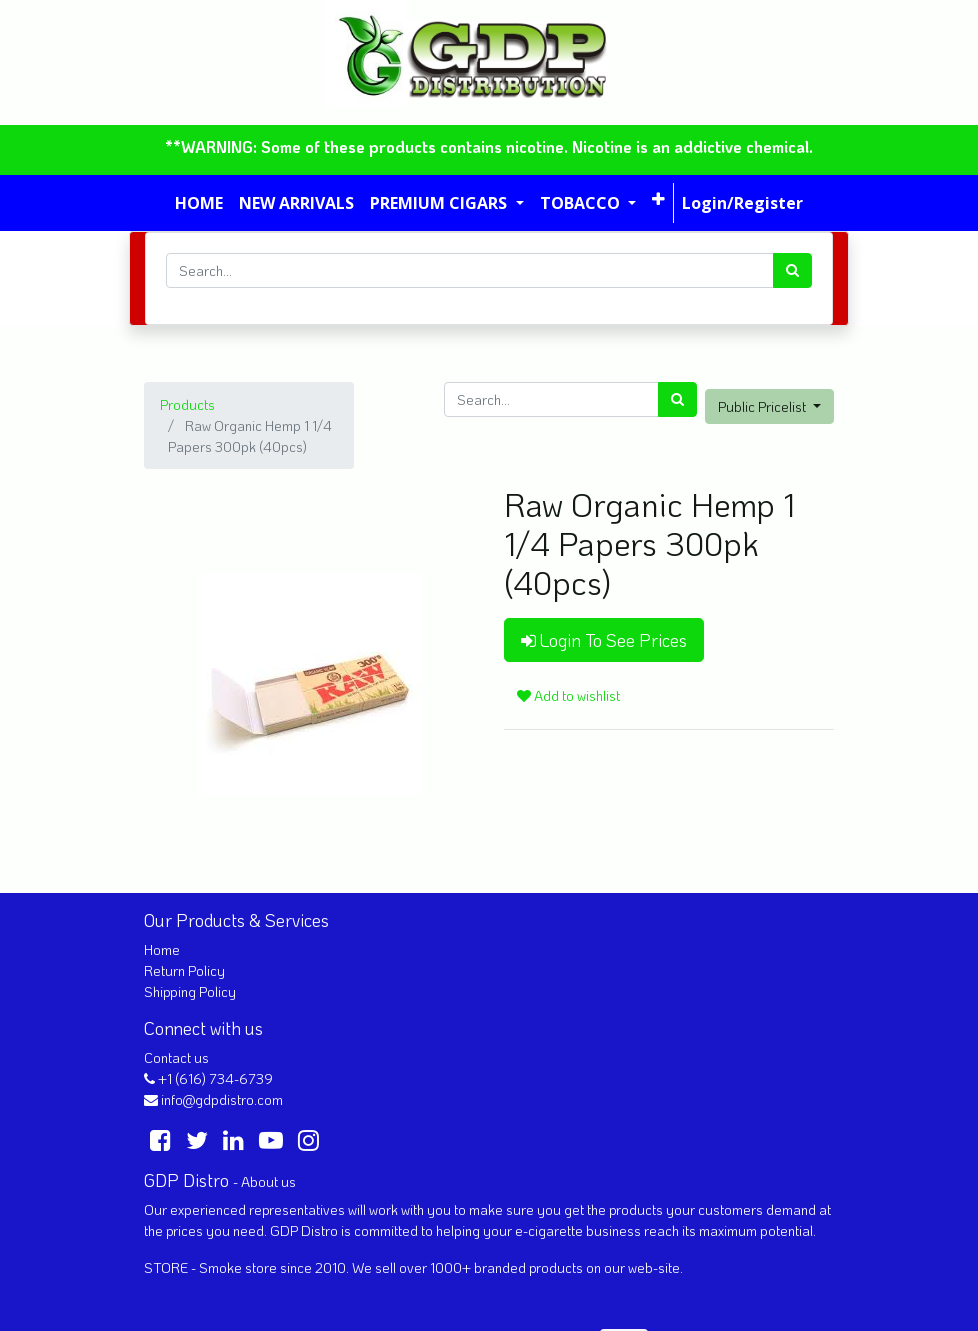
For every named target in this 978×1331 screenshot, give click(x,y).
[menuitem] (199, 203)
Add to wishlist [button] (568, 695)
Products (187, 404)
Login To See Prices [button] (604, 640)
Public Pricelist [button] (763, 406)
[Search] (792, 270)
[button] (658, 199)
